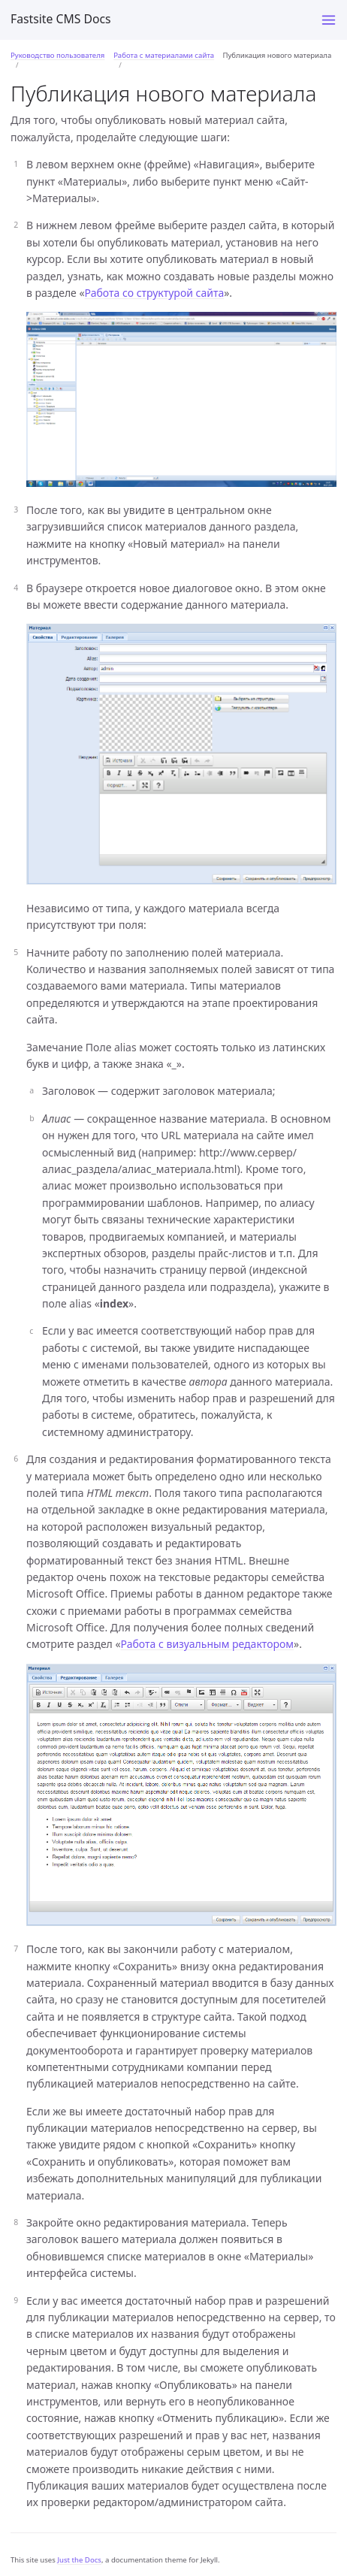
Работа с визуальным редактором (207, 1644)
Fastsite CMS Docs (61, 19)
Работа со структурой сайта (155, 293)
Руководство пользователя (57, 55)
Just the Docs (79, 2560)
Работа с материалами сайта (163, 55)
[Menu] (328, 20)
